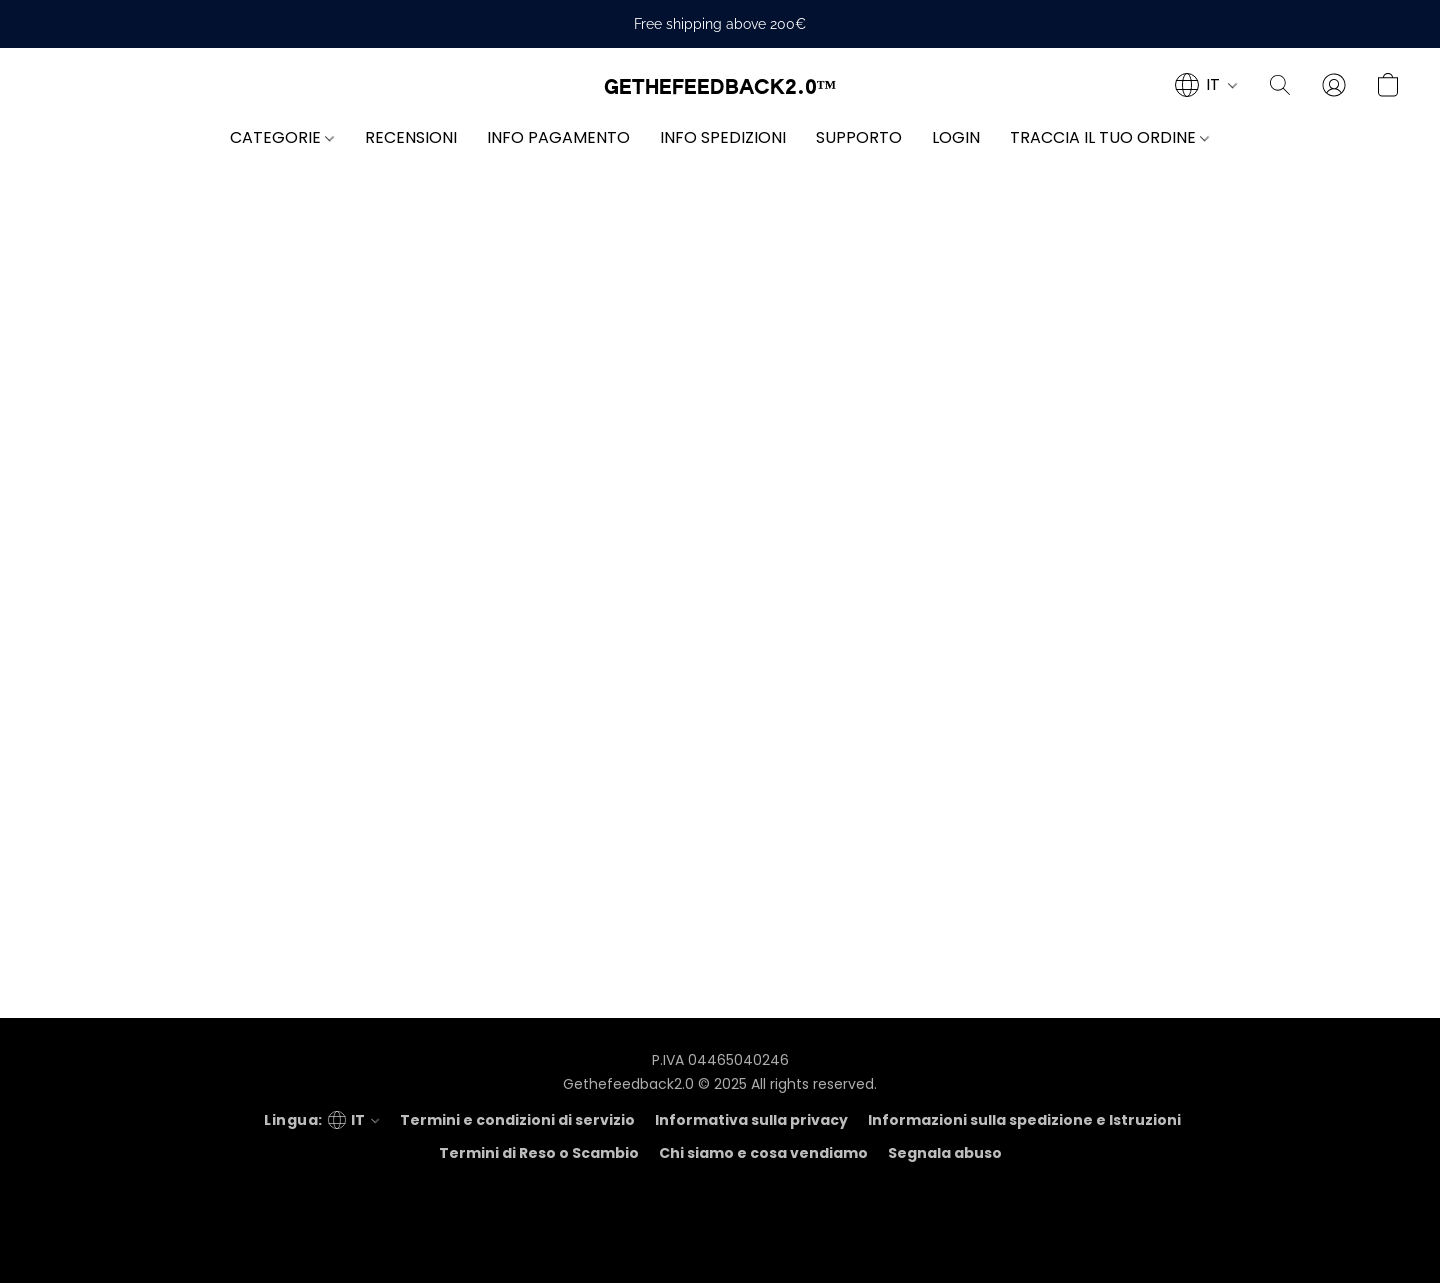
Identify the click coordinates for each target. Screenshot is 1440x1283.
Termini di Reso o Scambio (539, 1153)
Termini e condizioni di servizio (517, 1120)
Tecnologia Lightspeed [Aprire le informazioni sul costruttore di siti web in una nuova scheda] (720, 1239)
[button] (720, 88)
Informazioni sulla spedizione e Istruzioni (1024, 1120)
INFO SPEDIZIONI (723, 137)
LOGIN (956, 137)
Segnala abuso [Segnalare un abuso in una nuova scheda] (945, 1153)
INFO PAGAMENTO (558, 137)
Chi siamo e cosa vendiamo (763, 1153)
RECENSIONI (411, 137)
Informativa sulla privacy (751, 1120)
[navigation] (1206, 85)
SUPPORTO (859, 137)
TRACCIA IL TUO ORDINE (1109, 137)
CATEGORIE (282, 137)
